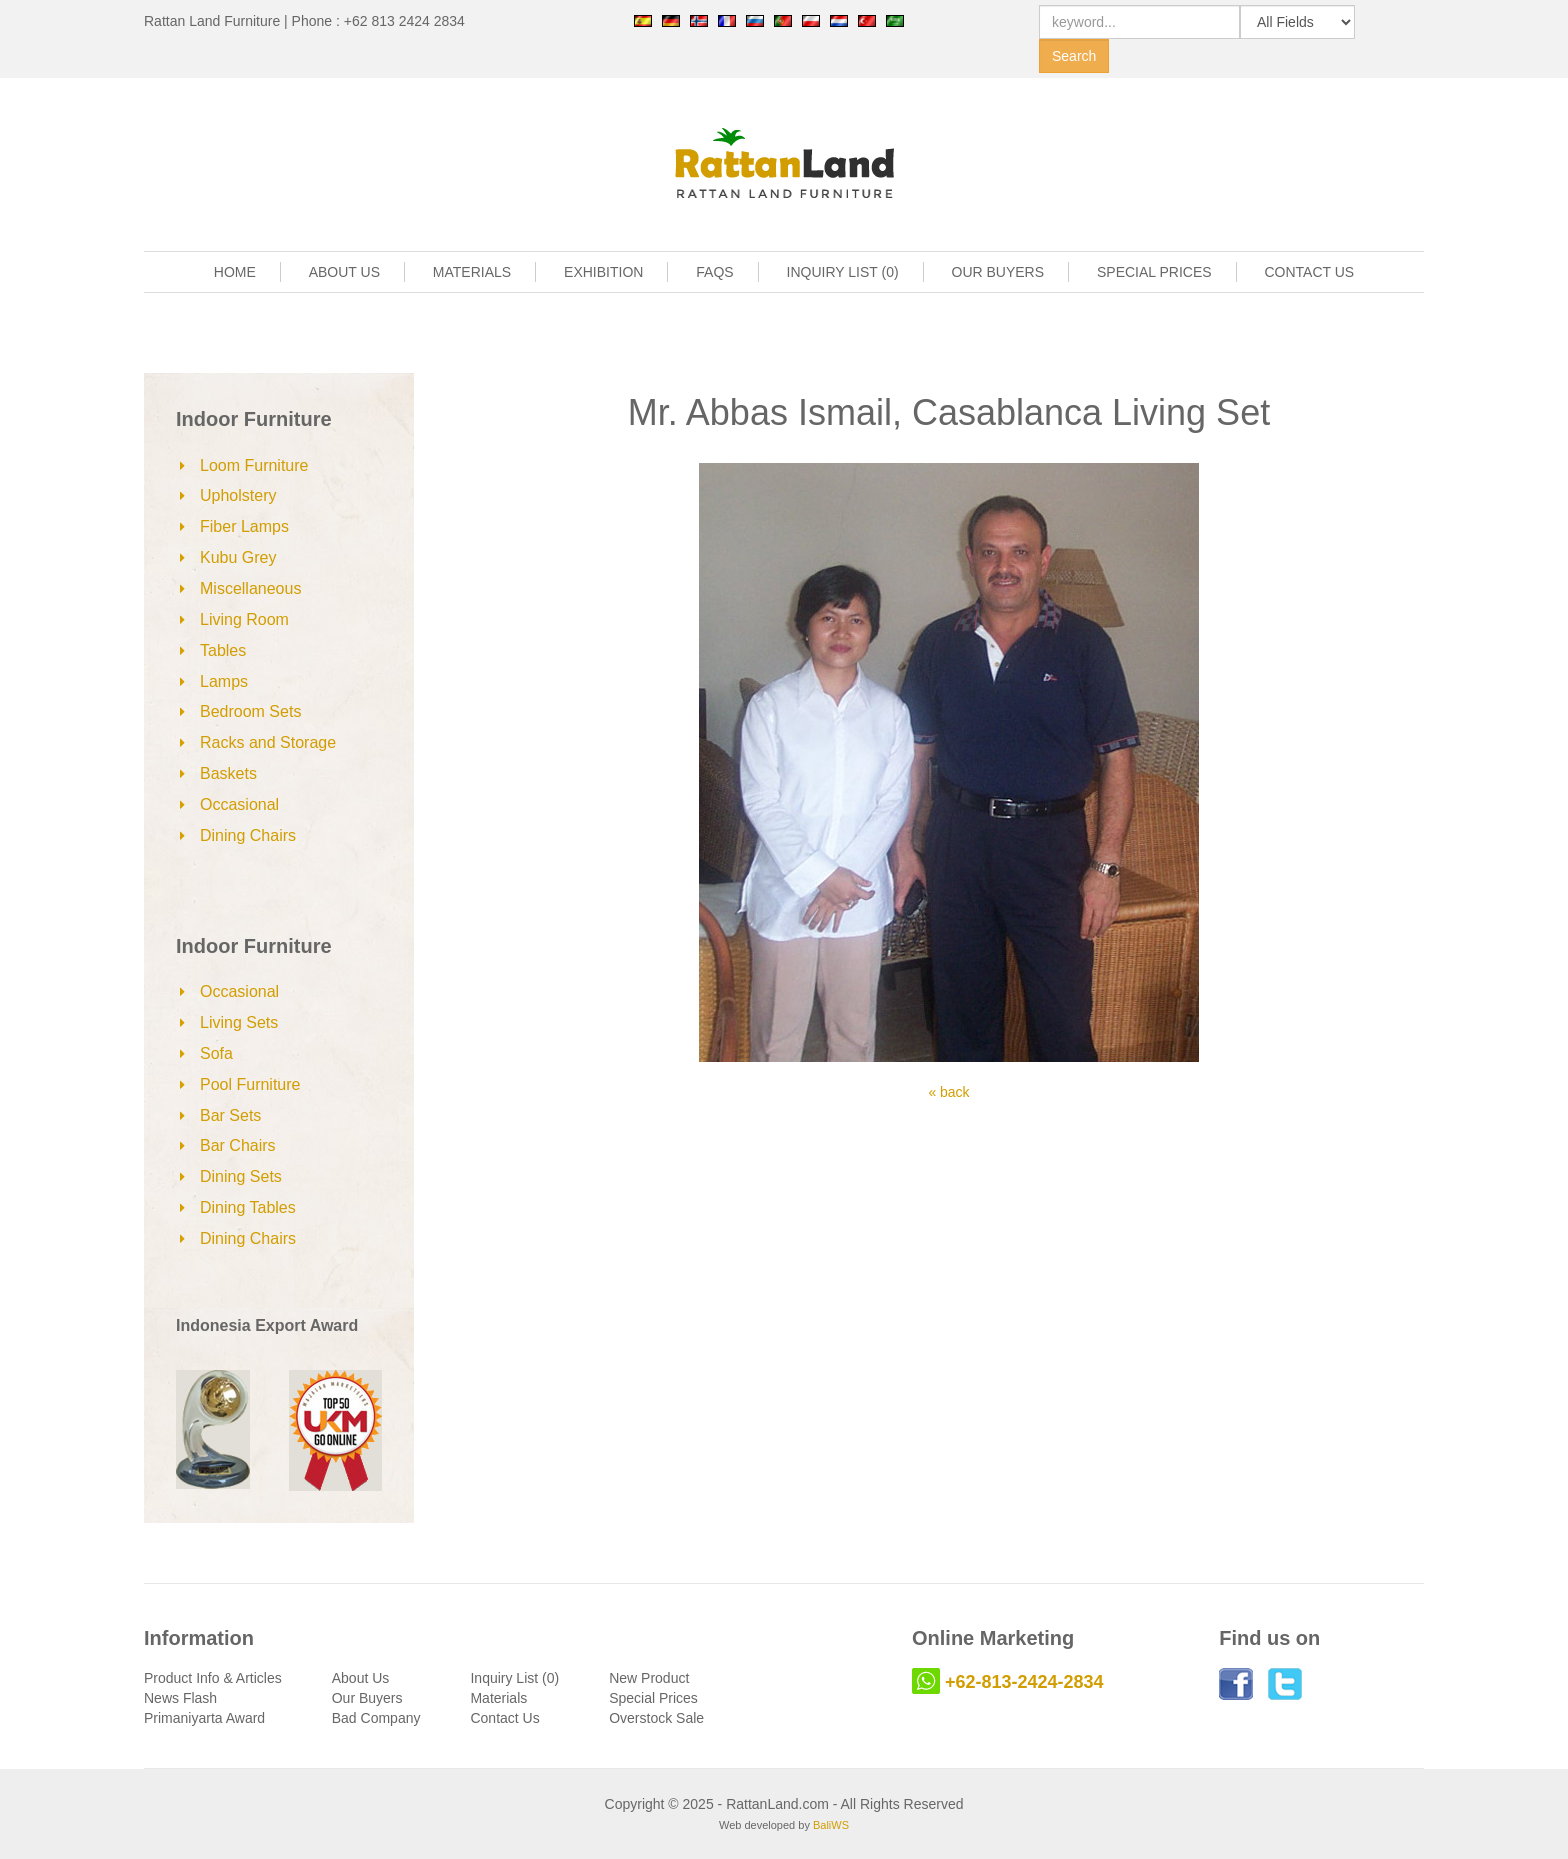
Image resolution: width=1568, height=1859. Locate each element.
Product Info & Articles (213, 1678)
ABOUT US (344, 272)
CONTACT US (1310, 272)
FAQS (714, 272)
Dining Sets (241, 1176)
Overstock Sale (656, 1718)
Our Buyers (367, 1698)
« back (948, 1092)
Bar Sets (230, 1115)
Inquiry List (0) (514, 1678)
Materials (498, 1698)
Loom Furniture (254, 465)
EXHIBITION (603, 272)
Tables (223, 650)
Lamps (224, 681)
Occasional (239, 804)
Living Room (244, 619)
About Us (361, 1678)
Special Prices (653, 1698)
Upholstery (238, 495)
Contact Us (504, 1718)
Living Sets (239, 1022)
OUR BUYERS (998, 272)
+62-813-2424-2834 (1024, 1682)
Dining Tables (248, 1207)
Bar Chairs (238, 1145)
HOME (235, 272)
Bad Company (376, 1718)
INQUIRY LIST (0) (843, 272)
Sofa (216, 1053)
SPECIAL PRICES (1154, 272)
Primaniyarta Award (204, 1718)
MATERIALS (472, 272)
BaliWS (831, 1825)
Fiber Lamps (244, 526)
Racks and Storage (268, 742)
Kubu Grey (238, 557)
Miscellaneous (250, 588)
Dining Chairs (248, 835)
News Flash (180, 1698)
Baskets (228, 773)
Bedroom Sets (250, 711)
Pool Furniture (250, 1084)
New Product (649, 1678)
